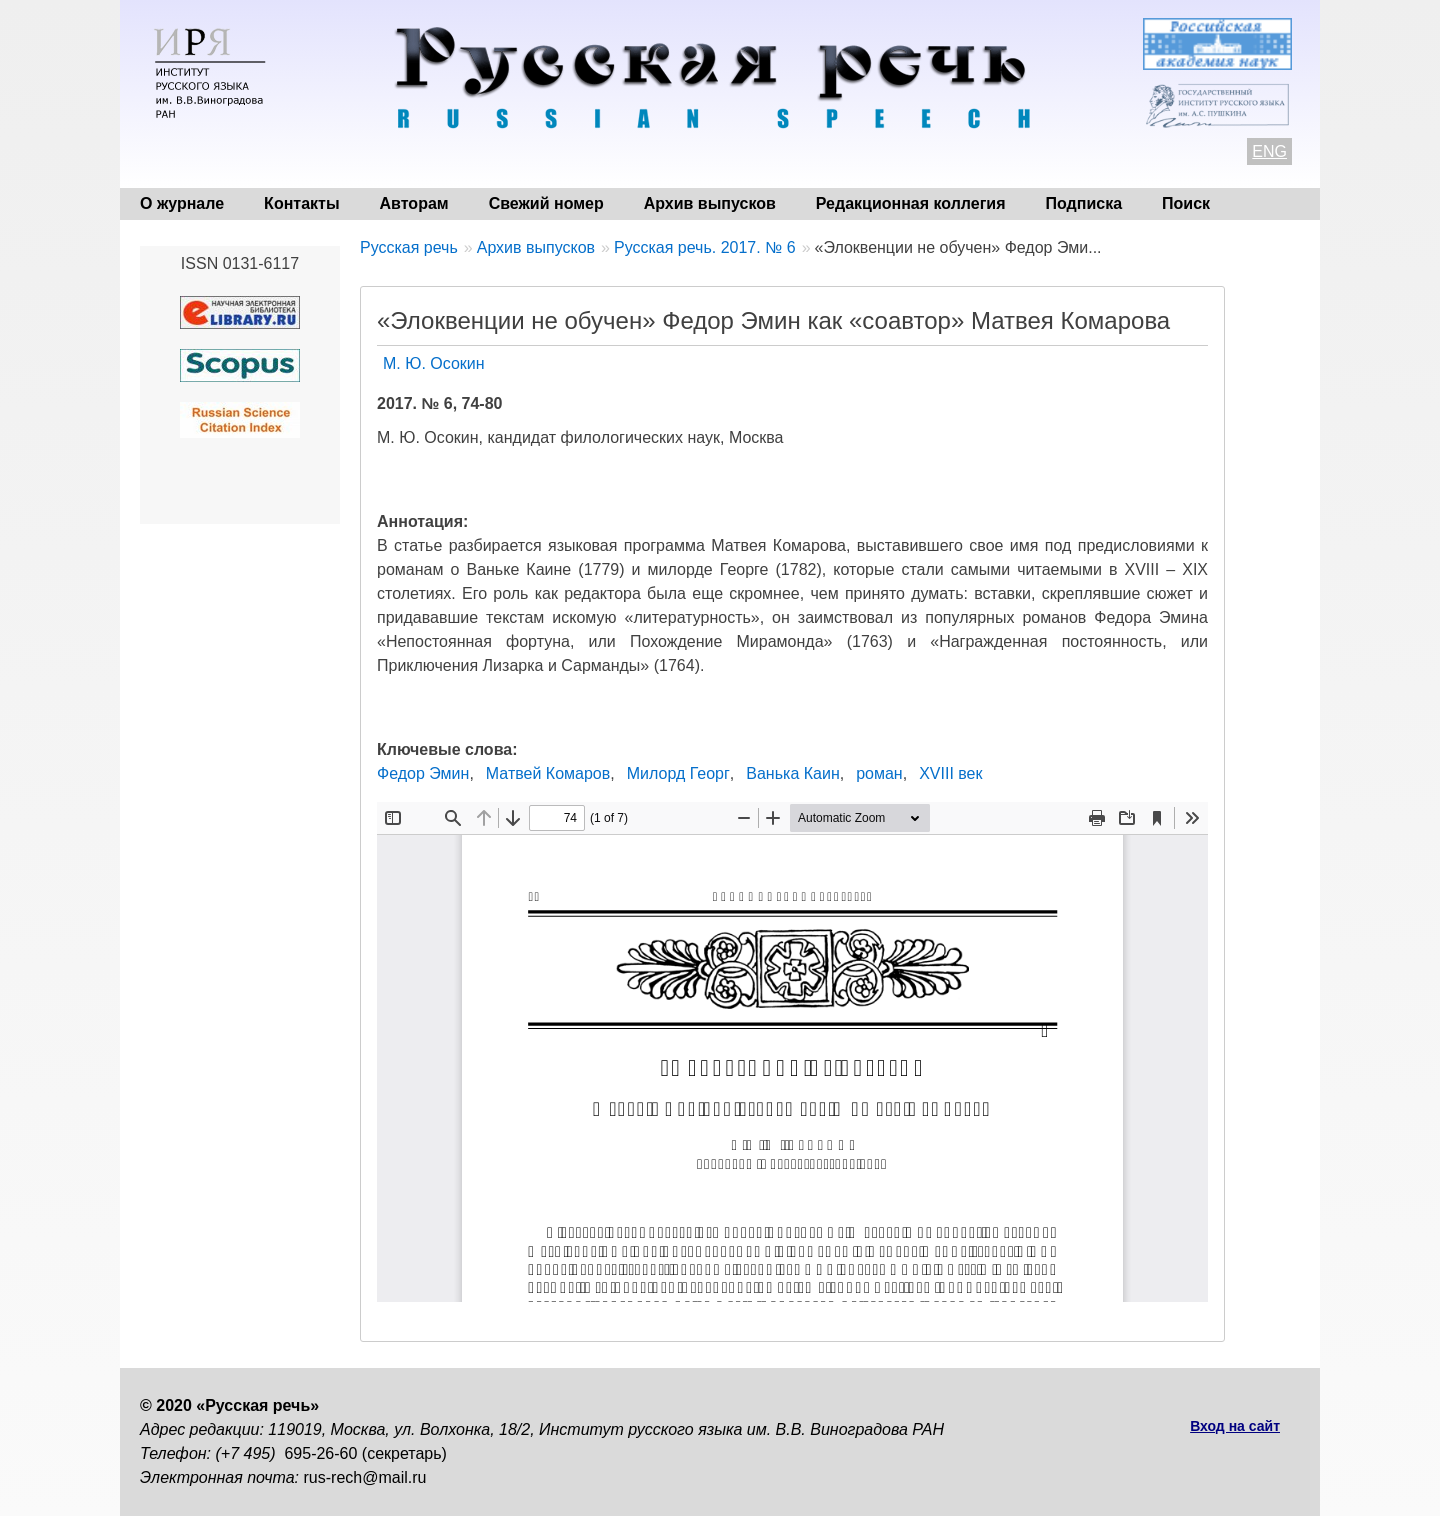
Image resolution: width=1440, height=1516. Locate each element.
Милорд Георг (678, 773)
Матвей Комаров (548, 773)
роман (879, 773)
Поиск (1186, 203)
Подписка (1084, 203)
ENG (1269, 151)
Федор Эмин (423, 773)
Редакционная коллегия (911, 203)
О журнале (182, 203)
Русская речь (409, 247)
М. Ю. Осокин (434, 363)
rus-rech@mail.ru (365, 1477)
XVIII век (950, 773)
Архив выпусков (710, 203)
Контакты (301, 203)
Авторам (414, 203)
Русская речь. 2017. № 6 (705, 247)
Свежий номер (546, 203)
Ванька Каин (792, 773)
